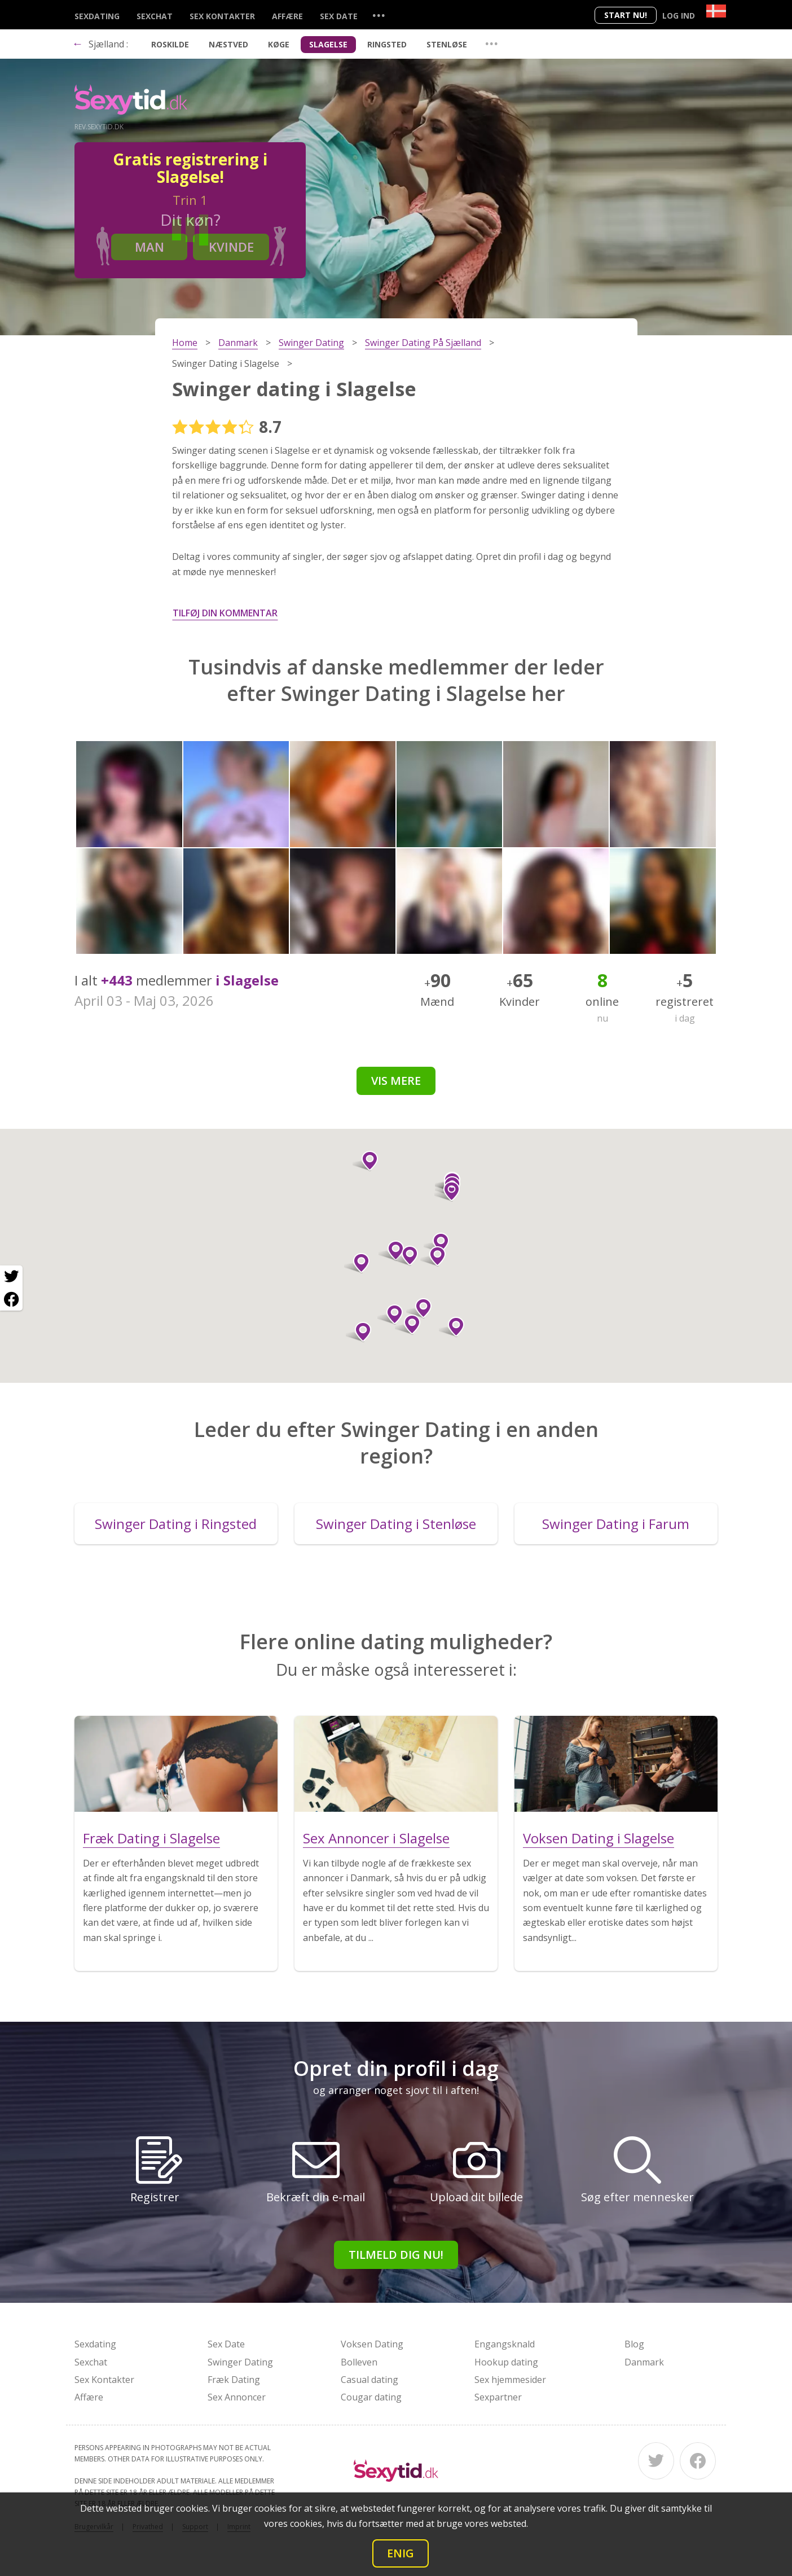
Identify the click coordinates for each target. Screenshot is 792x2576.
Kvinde (231, 246)
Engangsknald (504, 2344)
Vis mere (396, 1080)
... (378, 15)
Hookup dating (506, 2362)
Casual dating (369, 2379)
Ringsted (387, 44)
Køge (278, 44)
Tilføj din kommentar (225, 613)
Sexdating (97, 16)
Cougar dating (371, 2397)
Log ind (678, 15)
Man (149, 246)
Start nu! (625, 15)
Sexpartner (498, 2397)
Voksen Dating (372, 2344)
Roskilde (170, 44)
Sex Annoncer (237, 2397)
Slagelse (328, 44)
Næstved (228, 44)
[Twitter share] (11, 1276)
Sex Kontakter (222, 16)
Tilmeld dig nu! (396, 2254)
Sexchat (155, 16)
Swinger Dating (240, 2362)
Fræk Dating (234, 2379)
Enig (400, 2553)
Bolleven (359, 2362)
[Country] (716, 11)
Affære (287, 16)
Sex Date (339, 16)
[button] (365, 1161)
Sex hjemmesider (510, 2379)
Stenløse (446, 44)
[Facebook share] (11, 1299)
